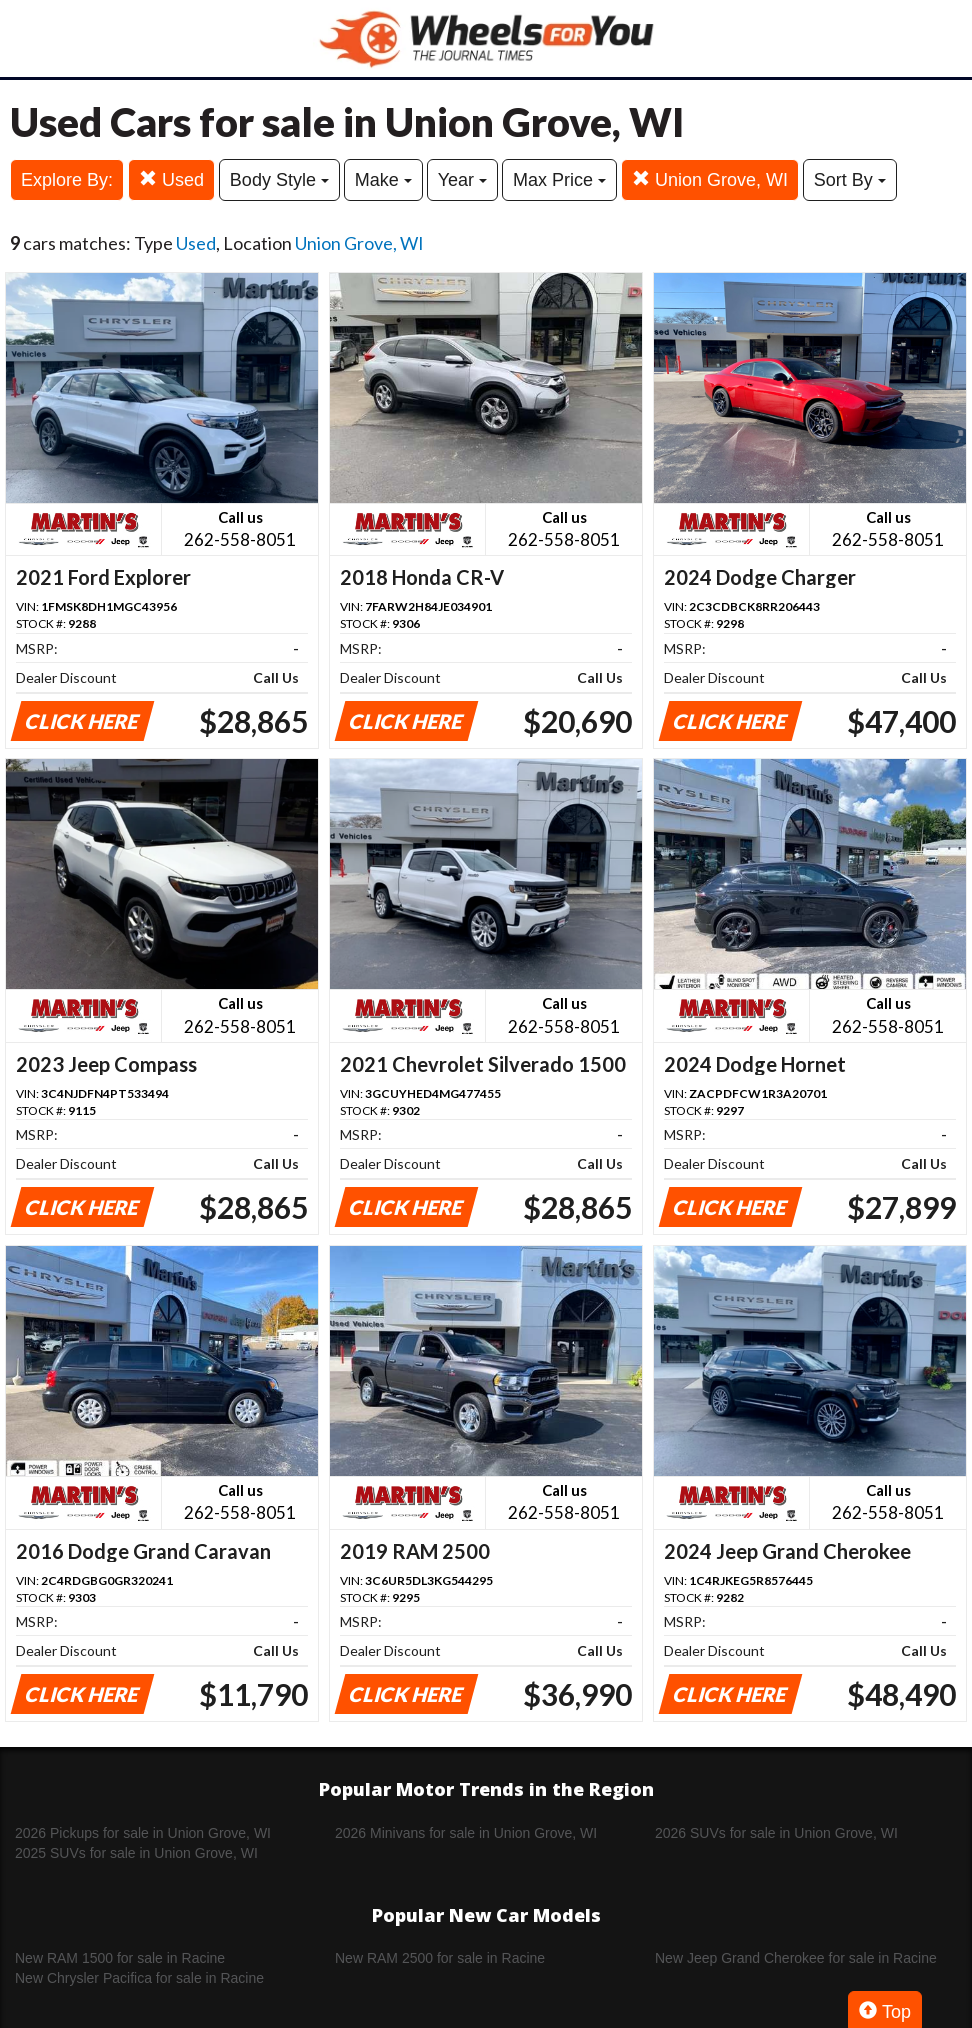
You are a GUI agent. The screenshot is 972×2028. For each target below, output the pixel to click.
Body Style (279, 180)
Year (462, 180)
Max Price (559, 180)
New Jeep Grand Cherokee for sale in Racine (796, 1958)
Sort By (850, 180)
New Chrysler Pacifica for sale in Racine (139, 1978)
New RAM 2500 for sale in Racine (440, 1958)
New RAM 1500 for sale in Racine (120, 1958)
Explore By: (67, 180)
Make (383, 180)
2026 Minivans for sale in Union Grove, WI (466, 1833)
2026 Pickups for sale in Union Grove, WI (143, 1833)
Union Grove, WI (710, 179)
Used (171, 179)
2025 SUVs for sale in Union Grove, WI (136, 1853)
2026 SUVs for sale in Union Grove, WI (776, 1833)
